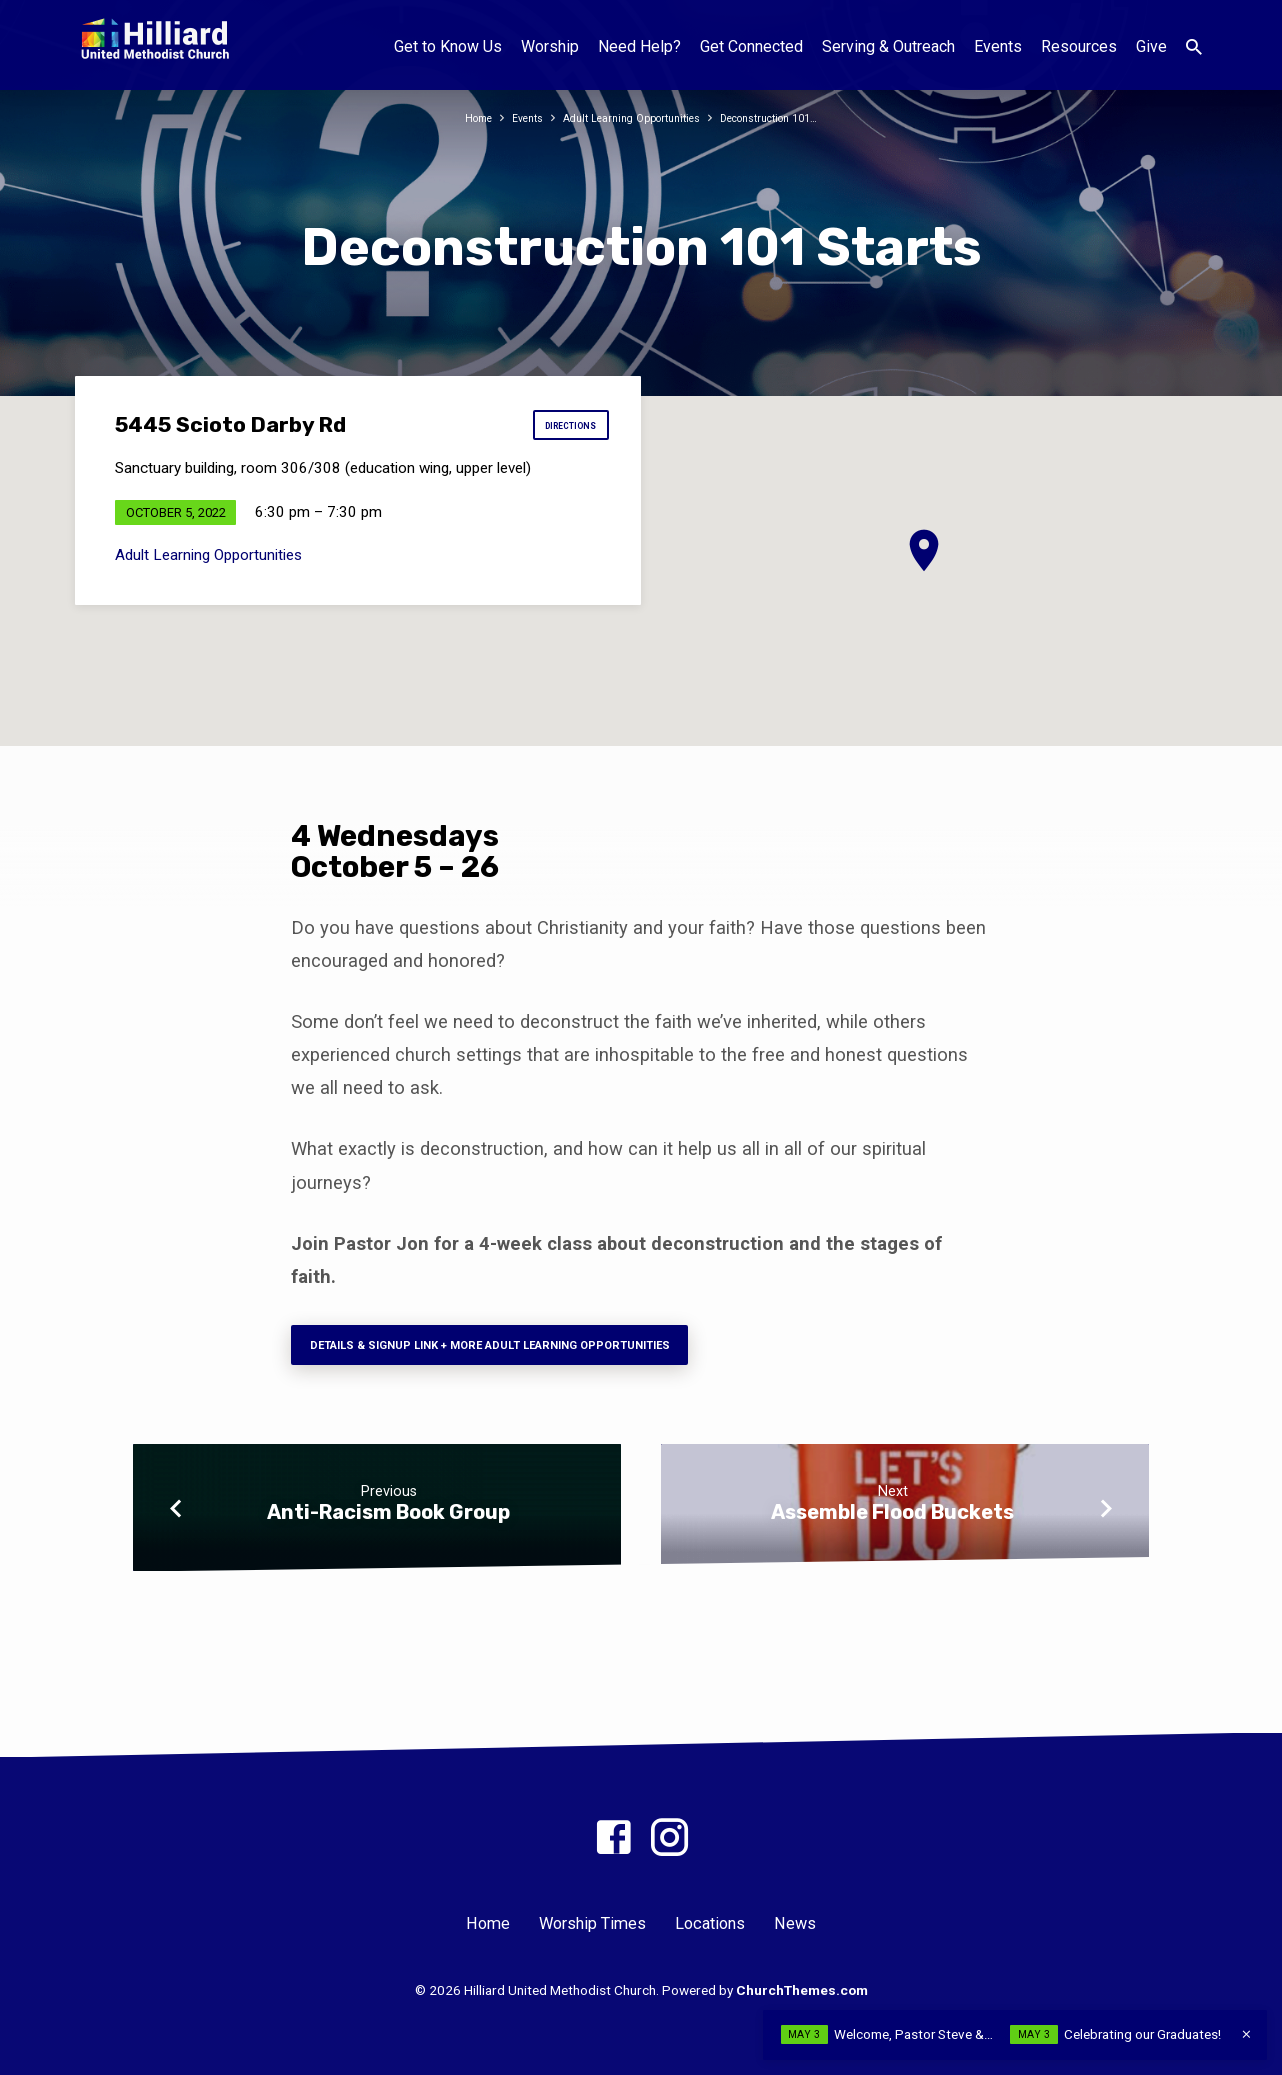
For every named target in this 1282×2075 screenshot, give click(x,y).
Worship (550, 46)
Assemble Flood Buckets (892, 1524)
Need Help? (639, 46)
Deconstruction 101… (788, 117)
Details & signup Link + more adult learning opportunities (536, 1351)
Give (1151, 46)
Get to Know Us (448, 46)
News (795, 1924)
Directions (557, 431)
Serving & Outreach (888, 46)
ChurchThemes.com (802, 1990)
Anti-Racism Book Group (388, 1524)
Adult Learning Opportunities (627, 117)
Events (998, 46)
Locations (710, 1924)
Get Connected (751, 46)
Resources (1079, 46)
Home (451, 117)
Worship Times (592, 1924)
